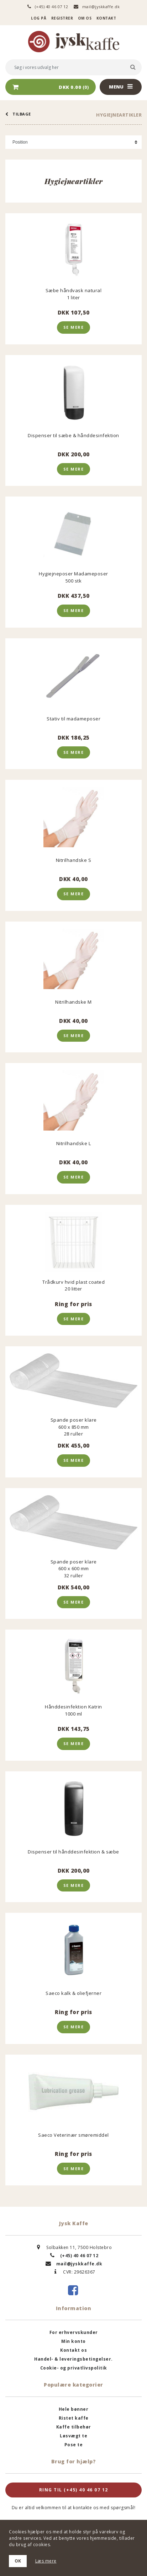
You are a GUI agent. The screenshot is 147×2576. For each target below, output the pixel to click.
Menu (121, 86)
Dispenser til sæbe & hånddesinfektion (73, 435)
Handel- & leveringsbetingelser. (73, 2359)
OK (18, 2561)
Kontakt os (73, 2350)
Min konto (73, 2341)
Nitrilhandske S (73, 860)
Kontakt (106, 18)
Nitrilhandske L (73, 1143)
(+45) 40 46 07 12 (47, 6)
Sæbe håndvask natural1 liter (74, 294)
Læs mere (46, 2561)
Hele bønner (74, 2409)
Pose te (73, 2445)
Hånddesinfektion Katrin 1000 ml (73, 1710)
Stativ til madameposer (73, 718)
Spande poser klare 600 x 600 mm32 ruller (74, 1568)
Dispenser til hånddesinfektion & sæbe (73, 1851)
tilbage (18, 114)
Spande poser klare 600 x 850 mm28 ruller (74, 1427)
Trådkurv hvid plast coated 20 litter (73, 1285)
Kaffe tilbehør (73, 2427)
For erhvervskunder (73, 2332)
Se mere (73, 327)
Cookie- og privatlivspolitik (73, 2368)
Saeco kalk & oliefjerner (73, 1993)
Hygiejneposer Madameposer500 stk (73, 577)
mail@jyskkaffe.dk (97, 6)
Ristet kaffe (74, 2418)
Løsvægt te (73, 2436)
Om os (85, 18)
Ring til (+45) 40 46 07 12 (73, 2490)
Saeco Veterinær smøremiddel (73, 2135)
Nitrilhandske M (73, 1002)
